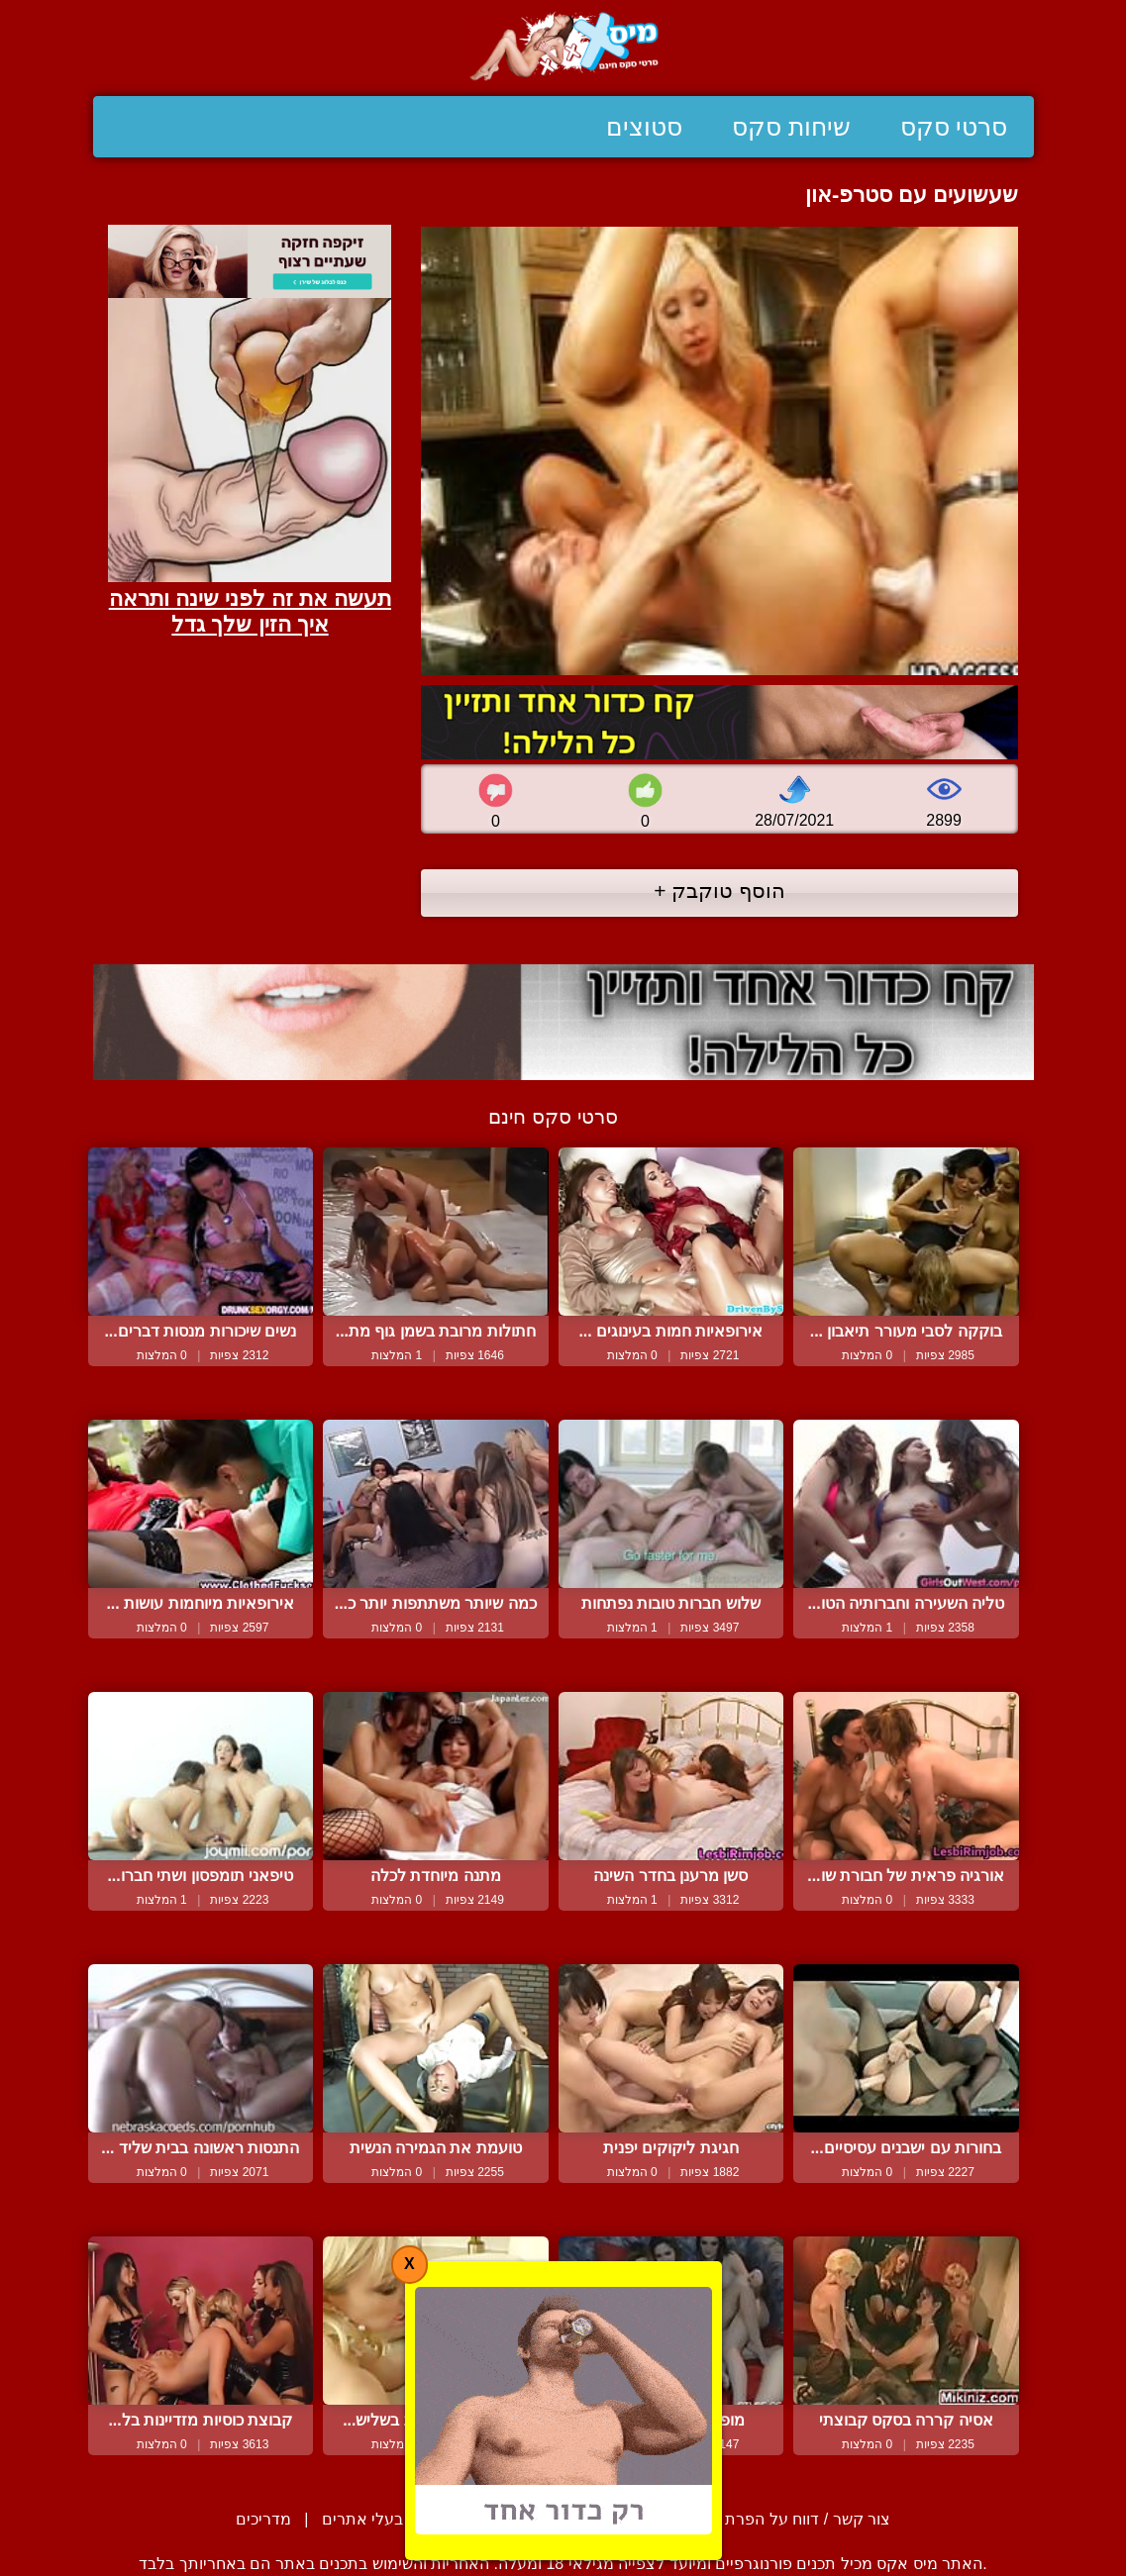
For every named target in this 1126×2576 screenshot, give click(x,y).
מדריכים (263, 2519)
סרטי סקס (954, 127)
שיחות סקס (791, 127)
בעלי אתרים (362, 2519)
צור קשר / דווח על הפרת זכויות (785, 2519)
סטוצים (644, 127)
